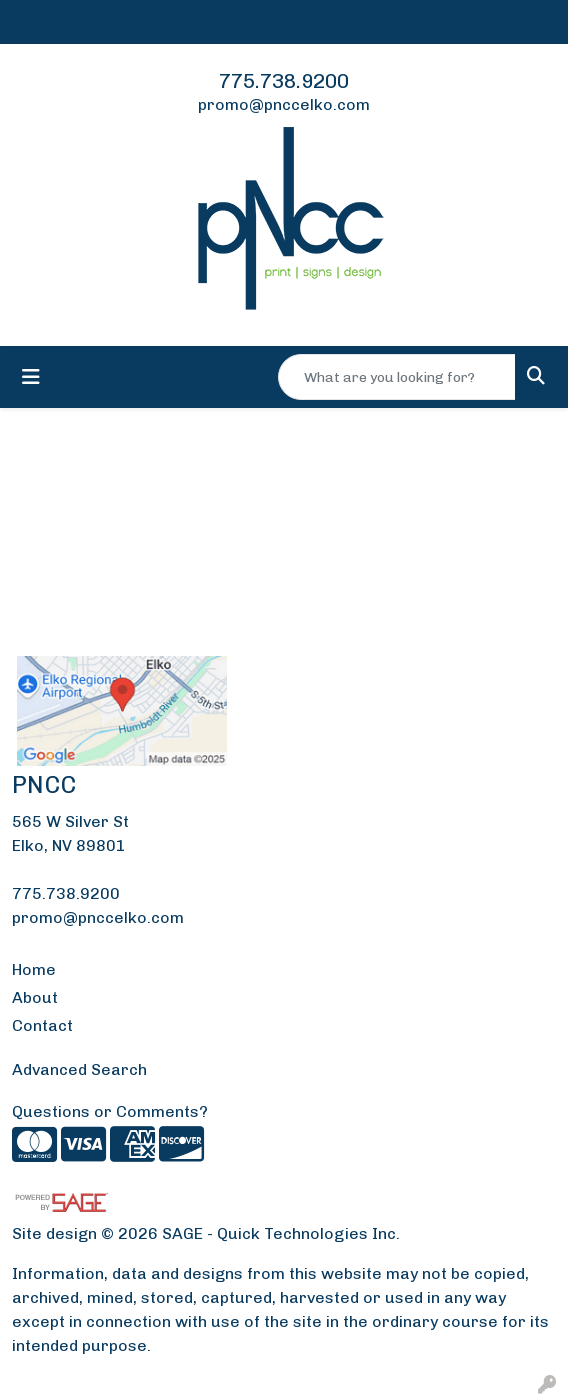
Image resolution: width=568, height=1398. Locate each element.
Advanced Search (79, 1069)
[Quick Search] (397, 377)
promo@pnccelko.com (284, 104)
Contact (42, 1025)
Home (34, 969)
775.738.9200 (284, 81)
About (35, 997)
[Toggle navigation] (31, 377)
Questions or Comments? (110, 1111)
